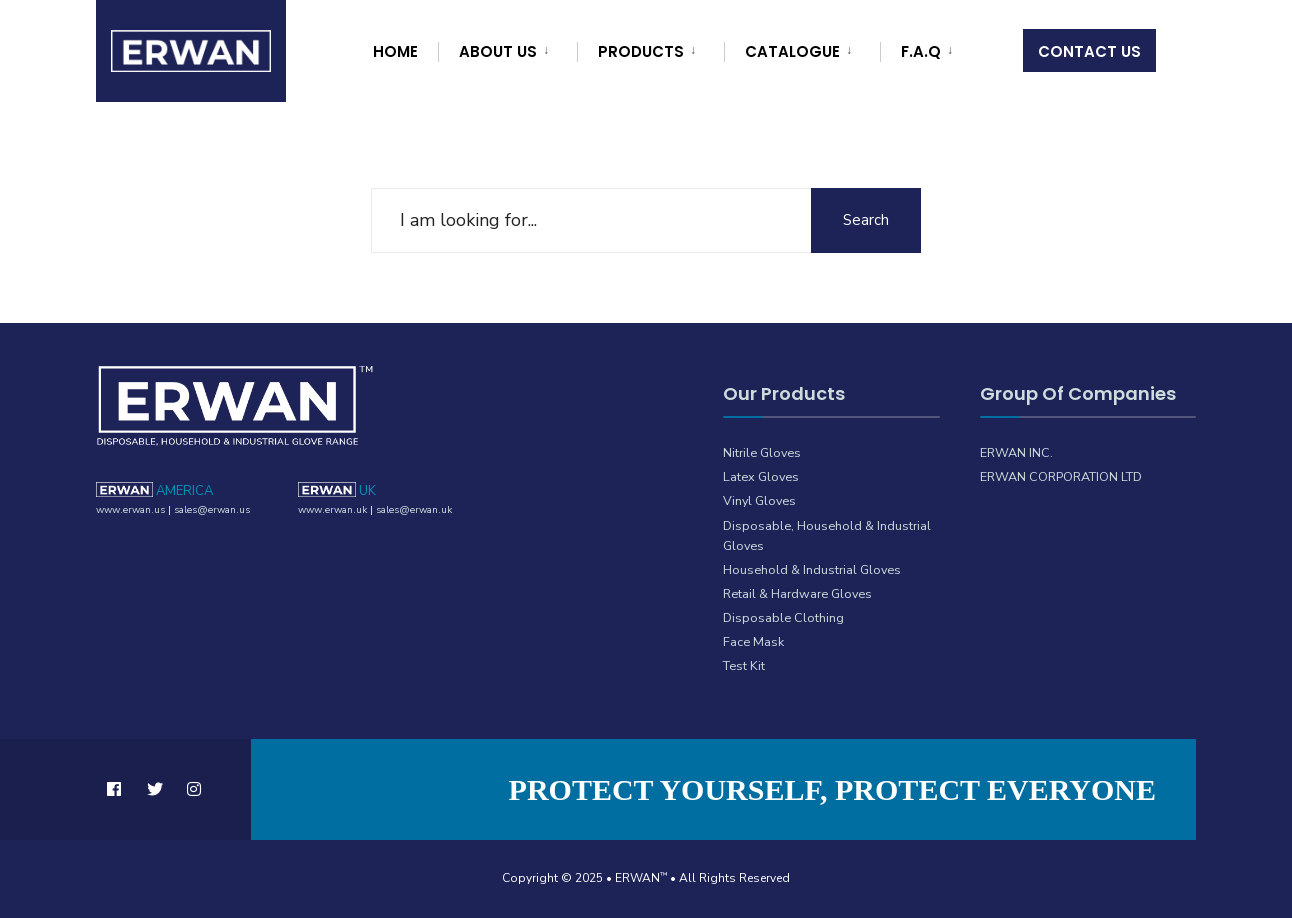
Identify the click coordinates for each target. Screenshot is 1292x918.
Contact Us (1089, 51)
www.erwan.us (130, 510)
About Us (498, 51)
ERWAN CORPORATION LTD (1061, 476)
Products (641, 51)
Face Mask (753, 641)
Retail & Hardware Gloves (797, 593)
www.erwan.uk (332, 510)
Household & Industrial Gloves (812, 569)
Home (395, 51)
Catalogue (792, 51)
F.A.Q (921, 51)
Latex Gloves (761, 476)
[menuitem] (505, 48)
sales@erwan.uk (414, 510)
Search (866, 220)
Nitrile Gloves (762, 452)
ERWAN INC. (1016, 452)
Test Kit (744, 665)
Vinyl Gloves (759, 500)
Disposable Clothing (783, 617)
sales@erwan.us (212, 510)
